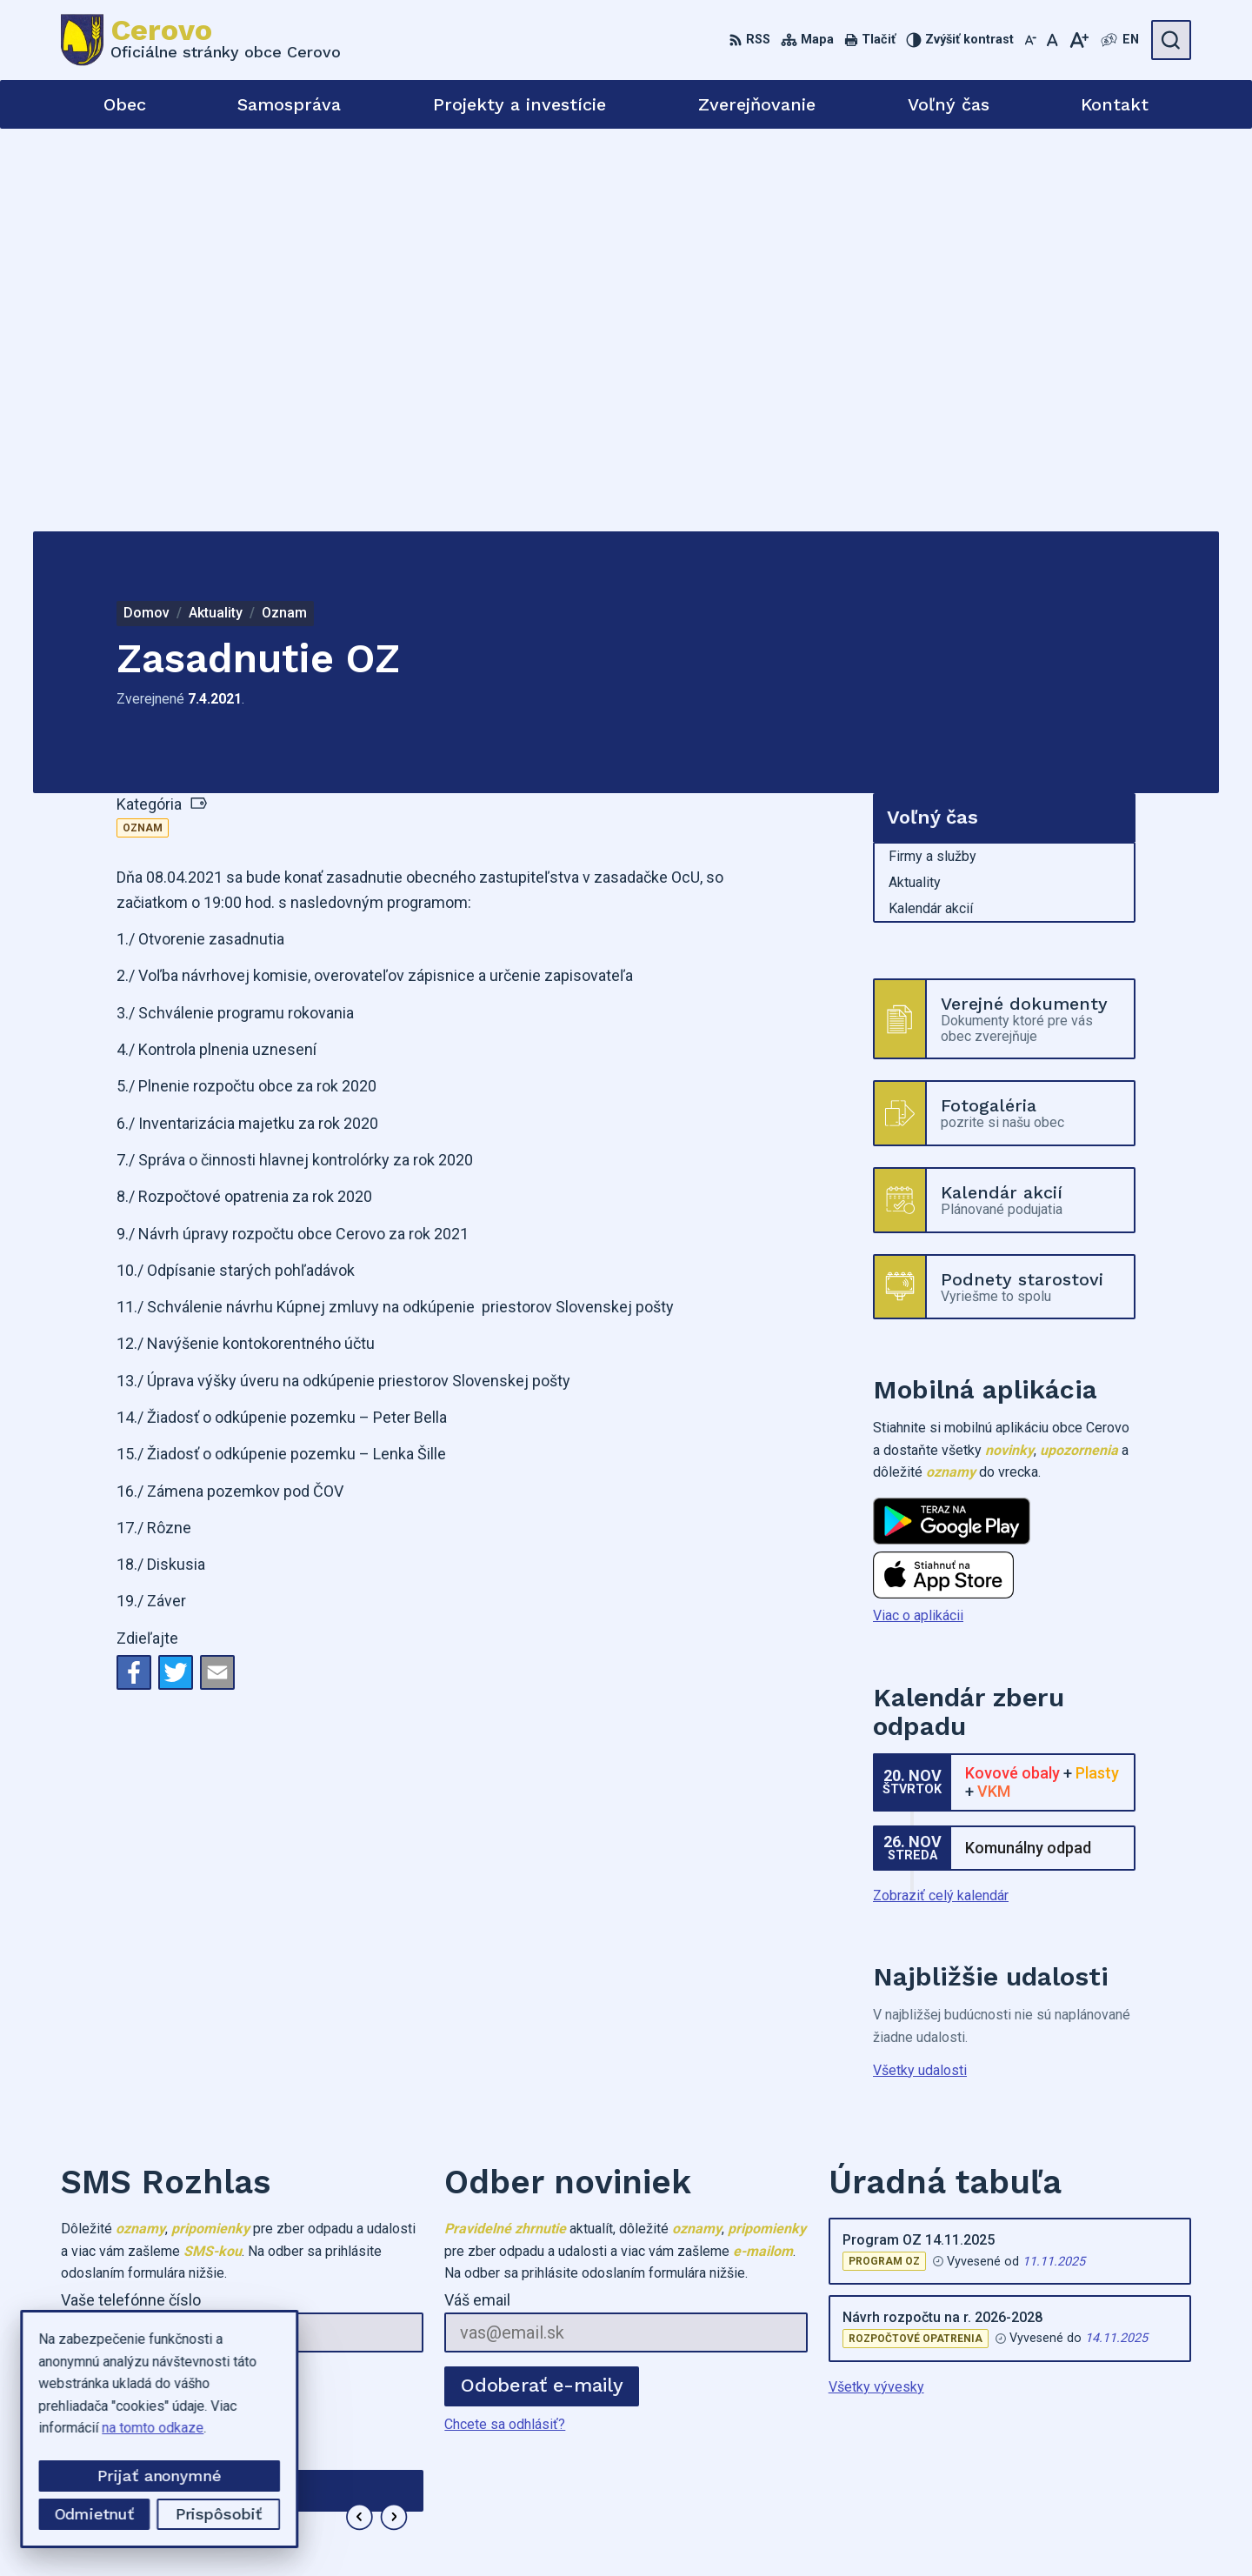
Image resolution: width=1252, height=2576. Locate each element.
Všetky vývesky (876, 1984)
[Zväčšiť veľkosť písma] (1078, 40)
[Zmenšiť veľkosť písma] (1030, 40)
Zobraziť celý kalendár (941, 1493)
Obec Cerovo (930, 2529)
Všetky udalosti (920, 1666)
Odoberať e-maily (542, 1982)
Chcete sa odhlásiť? (121, 2020)
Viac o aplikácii (918, 1213)
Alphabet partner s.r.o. (709, 2529)
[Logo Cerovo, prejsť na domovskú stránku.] (201, 40)
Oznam (143, 425)
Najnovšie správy (164, 2120)
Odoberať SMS (143, 1982)
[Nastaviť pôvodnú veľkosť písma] (1052, 40)
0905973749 (1018, 2430)
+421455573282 (1030, 2411)
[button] (359, 2114)
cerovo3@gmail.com (1040, 2450)
